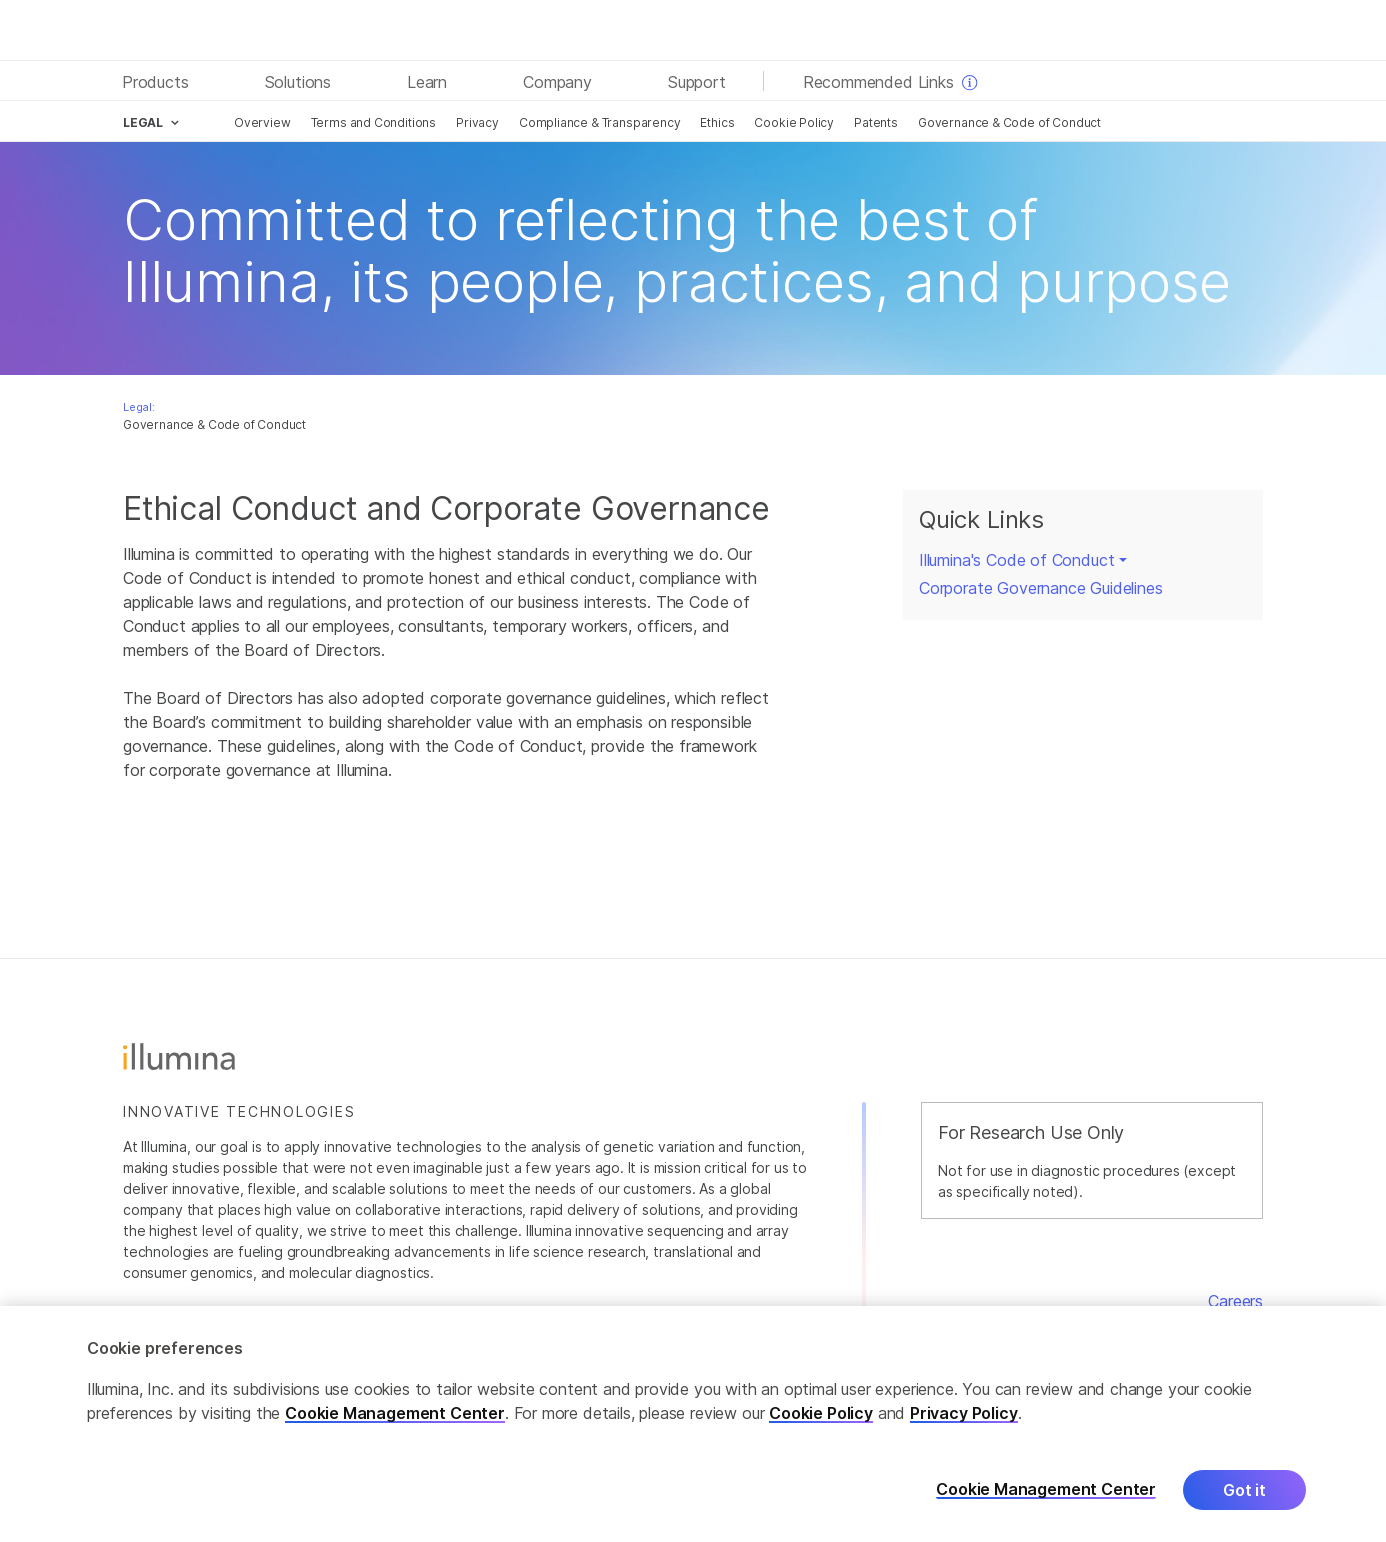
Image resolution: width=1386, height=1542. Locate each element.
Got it (1244, 1499)
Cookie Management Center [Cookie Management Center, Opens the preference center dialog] (1046, 1499)
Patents (876, 122)
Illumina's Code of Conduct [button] (1016, 560)
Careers (1235, 1301)
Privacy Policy (964, 1422)
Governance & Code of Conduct (1009, 122)
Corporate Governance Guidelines (1041, 588)
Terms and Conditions (373, 122)
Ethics (717, 122)
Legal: (139, 407)
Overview (262, 122)
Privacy (477, 122)
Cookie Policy (794, 122)
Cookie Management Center (395, 1422)
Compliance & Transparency (600, 122)
